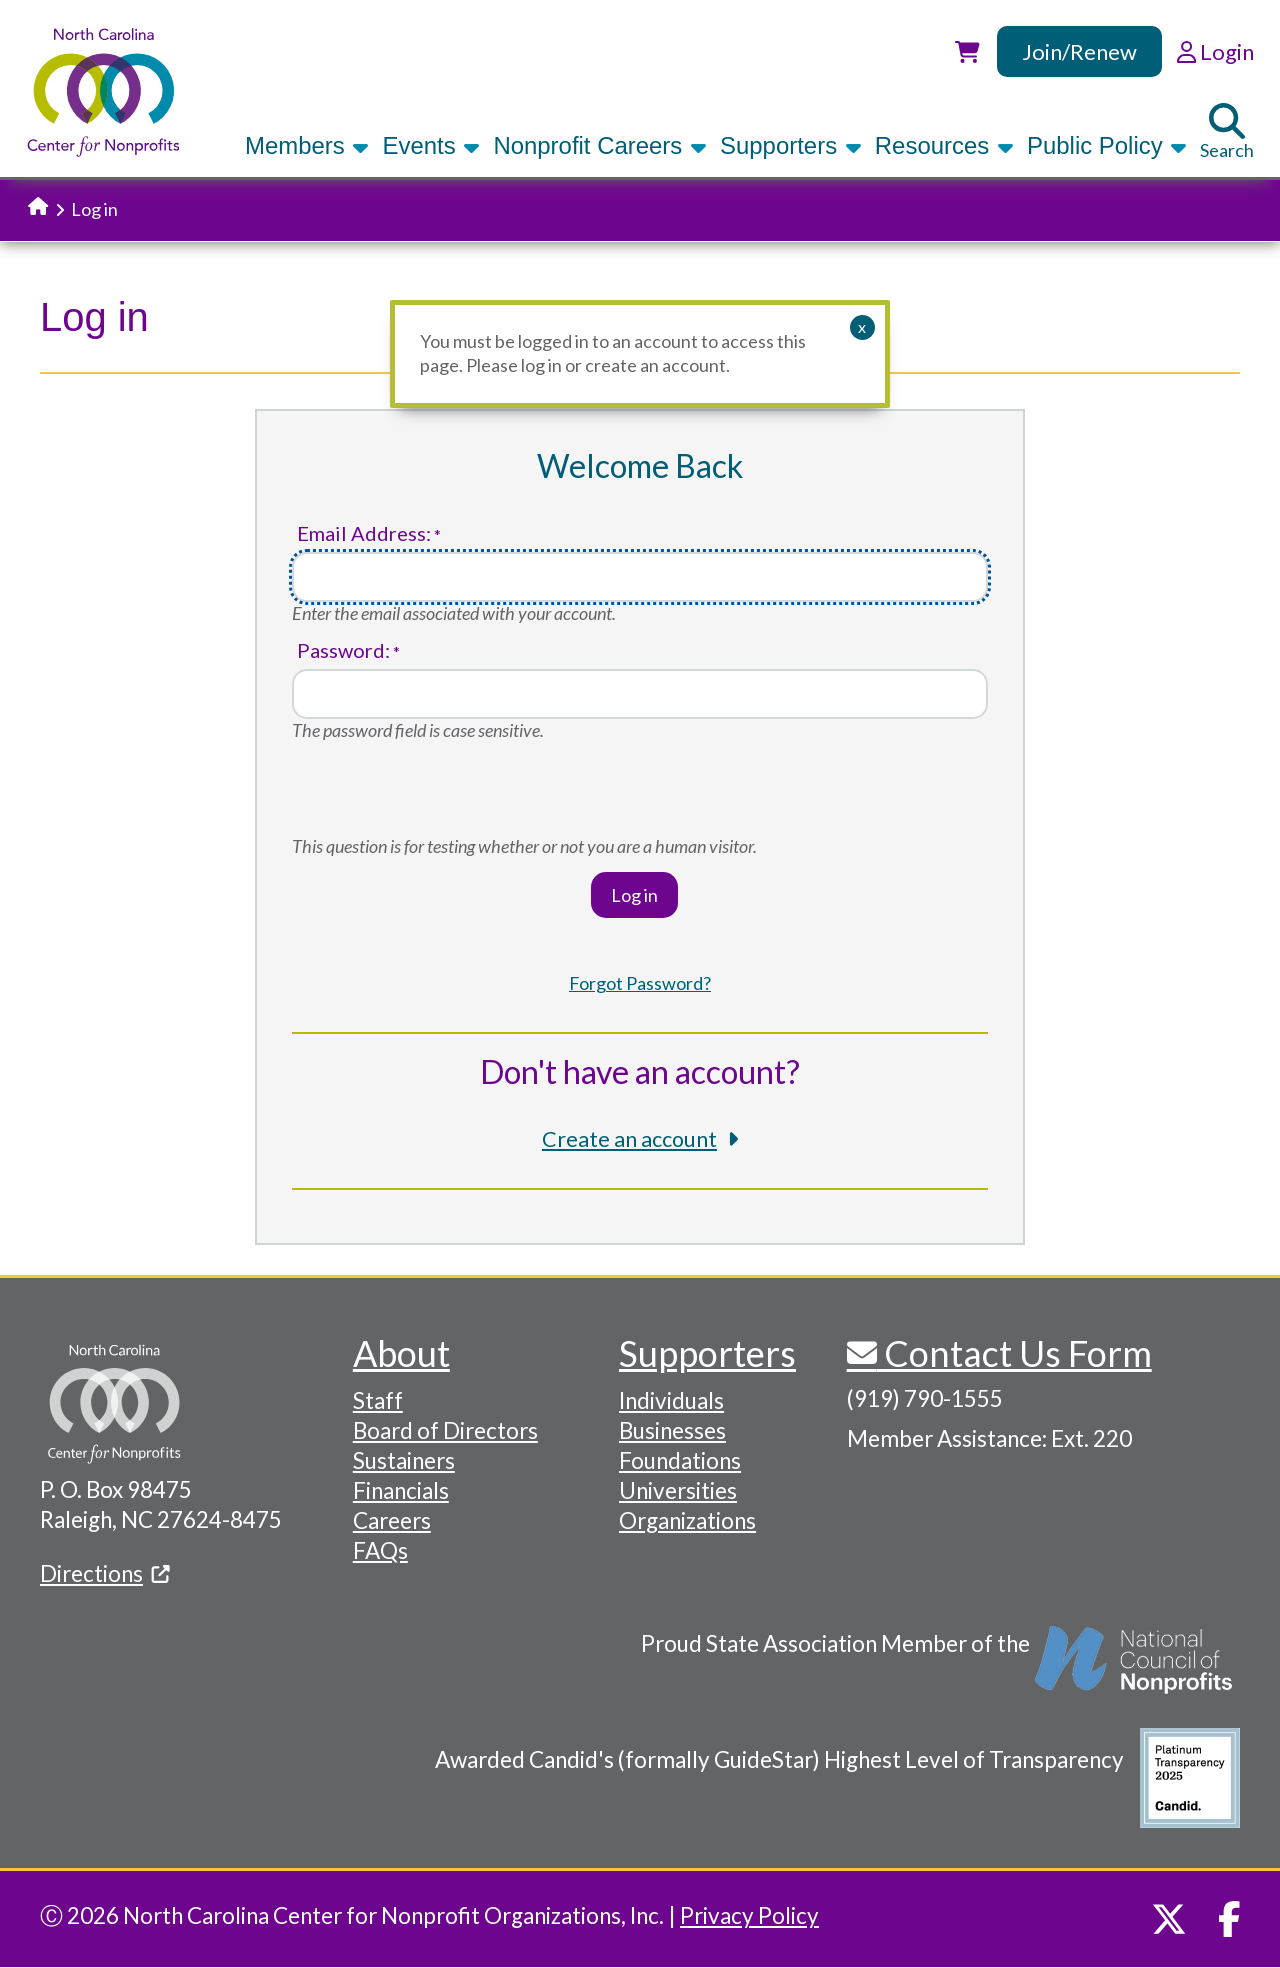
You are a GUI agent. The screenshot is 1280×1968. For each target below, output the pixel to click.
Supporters (791, 145)
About (401, 1353)
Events (431, 145)
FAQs (380, 1550)
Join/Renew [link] (1079, 51)
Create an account (629, 1139)
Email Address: (364, 533)
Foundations (680, 1460)
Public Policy (1107, 145)
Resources (944, 145)
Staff (378, 1400)
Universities (678, 1490)
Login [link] (1215, 51)
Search (1227, 132)
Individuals (671, 1400)
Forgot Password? (640, 983)
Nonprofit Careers (600, 145)
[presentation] (444, 796)
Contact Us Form (1014, 1353)
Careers (392, 1520)
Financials (401, 1490)
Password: (343, 650)
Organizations (687, 1520)
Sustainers (404, 1460)
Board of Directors (445, 1430)
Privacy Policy (749, 1915)
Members (307, 145)
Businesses (672, 1430)
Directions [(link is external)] (105, 1573)
